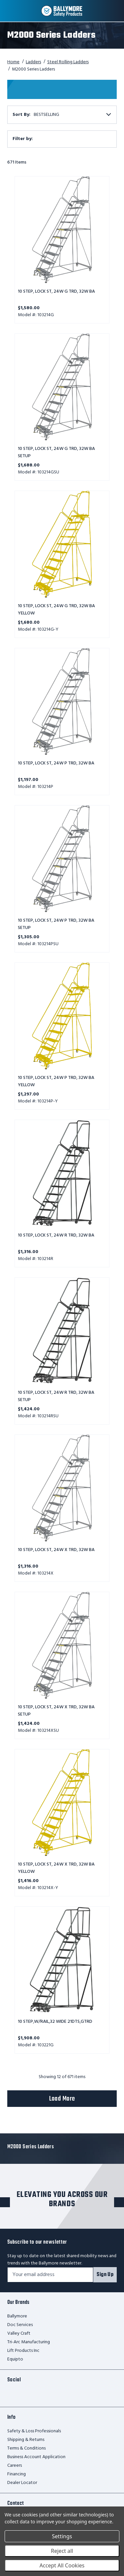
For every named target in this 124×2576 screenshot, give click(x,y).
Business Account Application (36, 2457)
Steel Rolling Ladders (68, 62)
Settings (62, 2536)
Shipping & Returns (25, 2440)
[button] (62, 139)
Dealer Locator (22, 2483)
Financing (16, 2474)
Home (13, 62)
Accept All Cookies (62, 2565)
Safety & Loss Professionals (34, 2431)
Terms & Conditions (26, 2448)
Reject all (62, 2550)
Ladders (33, 62)
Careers (14, 2465)
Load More (62, 2099)
